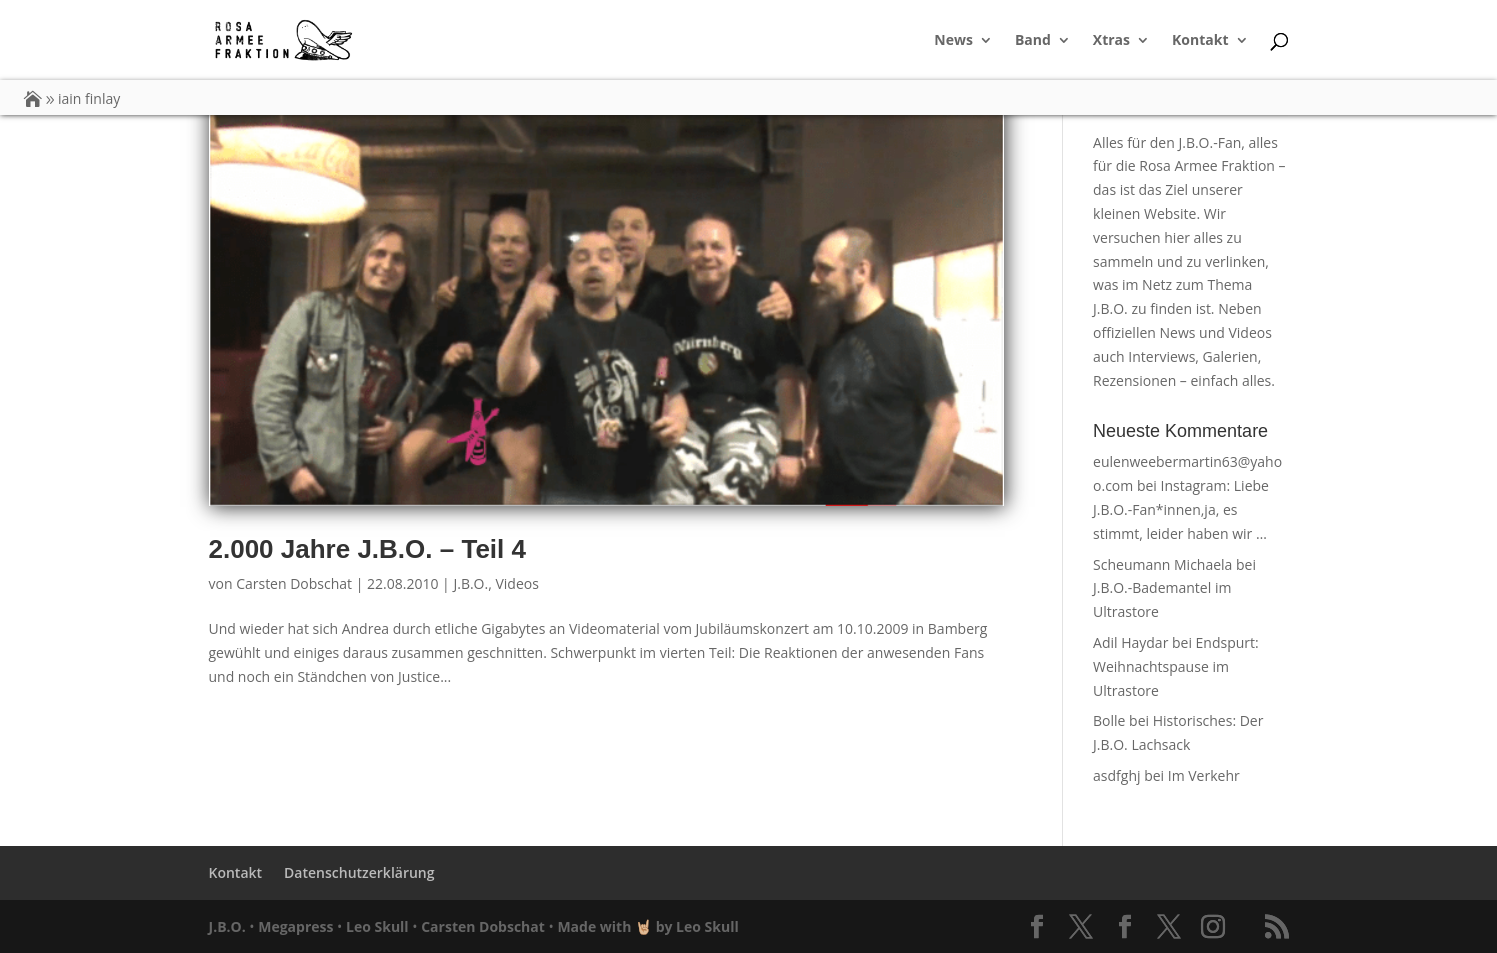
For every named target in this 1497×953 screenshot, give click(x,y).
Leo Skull (377, 926)
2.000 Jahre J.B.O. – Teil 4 (367, 549)
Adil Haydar (1130, 642)
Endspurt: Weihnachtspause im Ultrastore (1176, 666)
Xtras (1111, 41)
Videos (516, 583)
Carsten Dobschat (294, 583)
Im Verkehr (1204, 775)
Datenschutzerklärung (359, 872)
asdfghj (1116, 775)
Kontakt (1200, 41)
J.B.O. (470, 583)
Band (1033, 41)
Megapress (295, 926)
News (953, 41)
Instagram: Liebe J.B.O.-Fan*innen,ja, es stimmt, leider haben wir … (1181, 509)
